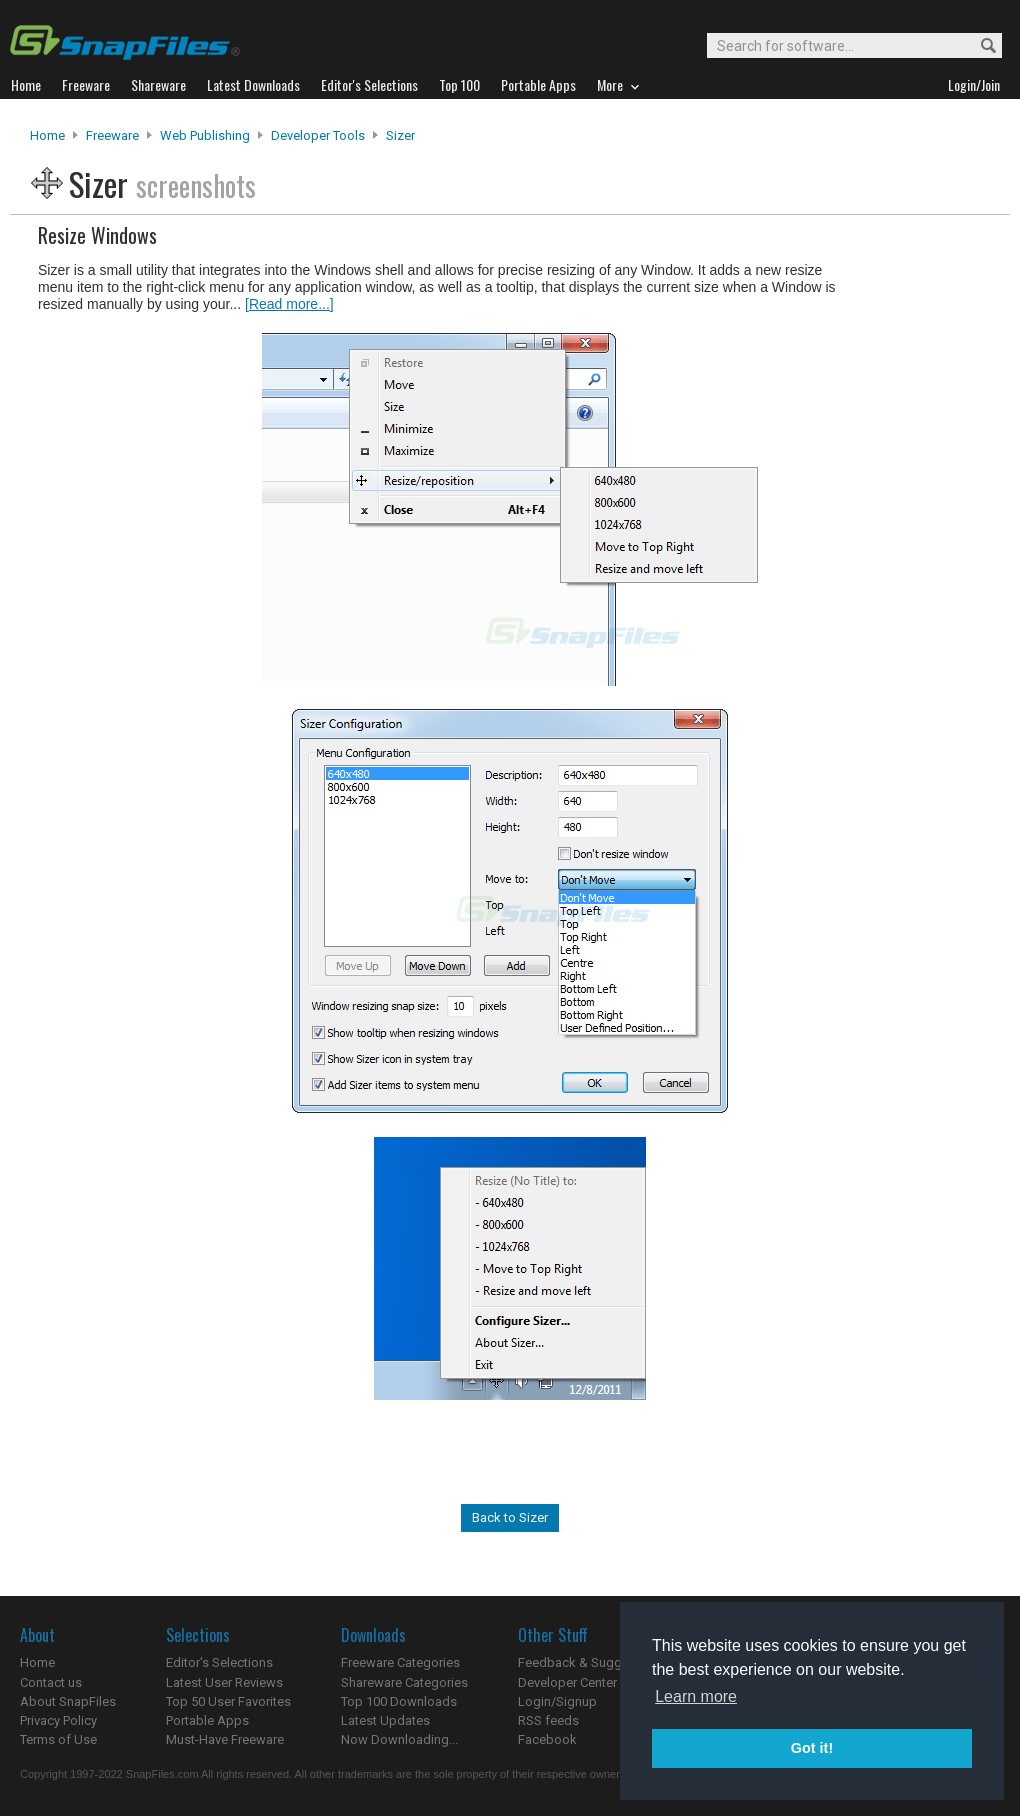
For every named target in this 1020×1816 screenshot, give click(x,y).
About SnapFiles (68, 1701)
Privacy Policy (58, 1720)
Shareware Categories (404, 1682)
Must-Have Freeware (225, 1739)
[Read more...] (289, 304)
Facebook (547, 1739)
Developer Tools (318, 135)
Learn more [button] (696, 1696)
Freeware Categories (400, 1662)
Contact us (51, 1682)
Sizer (400, 135)
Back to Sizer (510, 1517)
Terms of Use (58, 1739)
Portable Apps (207, 1720)
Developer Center (567, 1682)
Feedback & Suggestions (591, 1662)
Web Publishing (205, 135)
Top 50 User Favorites (228, 1701)
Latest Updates (385, 1720)
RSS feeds (548, 1720)
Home (47, 135)
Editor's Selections (219, 1662)
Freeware (112, 135)
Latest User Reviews (224, 1682)
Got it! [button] (812, 1748)
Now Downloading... (399, 1739)
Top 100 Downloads (399, 1701)
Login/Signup (557, 1701)
